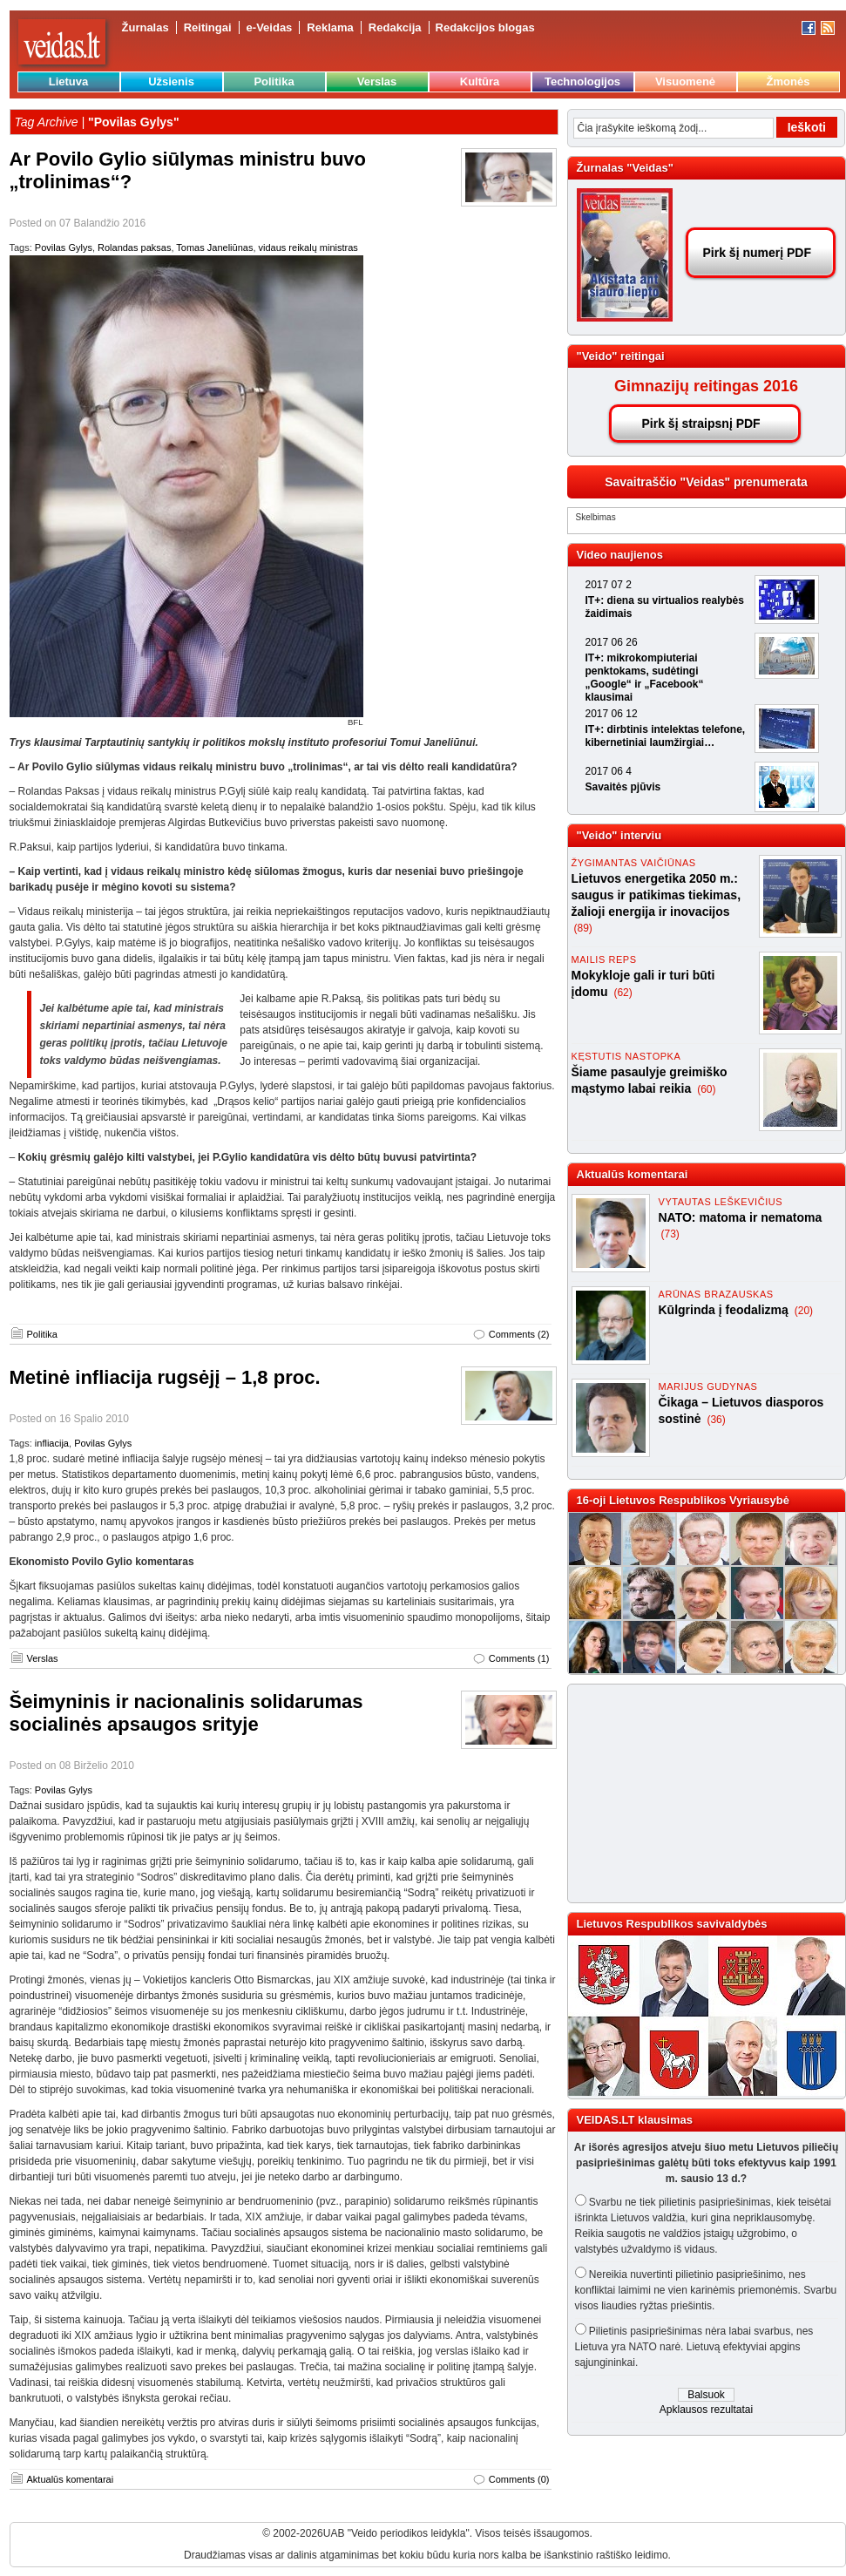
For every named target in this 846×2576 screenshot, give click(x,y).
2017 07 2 (608, 585)
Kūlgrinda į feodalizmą (725, 1310)
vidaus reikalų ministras (308, 247)
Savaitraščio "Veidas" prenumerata (706, 482)
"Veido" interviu (619, 835)
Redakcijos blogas (485, 27)
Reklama (330, 27)
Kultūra (480, 81)
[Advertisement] (698, 1793)
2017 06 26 (611, 642)
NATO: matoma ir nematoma (740, 1217)
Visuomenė (685, 81)
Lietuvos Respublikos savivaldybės (672, 1923)
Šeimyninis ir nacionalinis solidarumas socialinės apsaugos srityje (186, 1713)
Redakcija (395, 27)
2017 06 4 (608, 771)
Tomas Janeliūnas (214, 247)
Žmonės (788, 81)
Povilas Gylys (63, 247)
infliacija (52, 1443)
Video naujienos (620, 554)
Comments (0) (519, 2479)
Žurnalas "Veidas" (625, 167)
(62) (622, 992)
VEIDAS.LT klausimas (635, 2119)
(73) (670, 1234)
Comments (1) (519, 1658)
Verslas (377, 81)
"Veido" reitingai (621, 356)
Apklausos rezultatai (706, 2409)
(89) (583, 928)
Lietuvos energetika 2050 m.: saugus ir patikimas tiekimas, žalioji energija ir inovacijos (656, 895)
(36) (716, 1419)
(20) (804, 1311)
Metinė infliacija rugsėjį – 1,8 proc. (165, 1377)
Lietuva (69, 81)
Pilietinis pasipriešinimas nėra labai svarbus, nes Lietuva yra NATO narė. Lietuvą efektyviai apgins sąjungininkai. (694, 2347)
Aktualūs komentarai (70, 2479)
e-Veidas (270, 27)
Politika (274, 81)
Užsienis (171, 81)
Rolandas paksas (134, 247)
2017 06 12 (611, 714)
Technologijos (582, 81)
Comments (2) (519, 1334)
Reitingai (208, 27)
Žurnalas (145, 27)
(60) (706, 1089)
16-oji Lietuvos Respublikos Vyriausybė (683, 1500)
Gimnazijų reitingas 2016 (706, 386)
